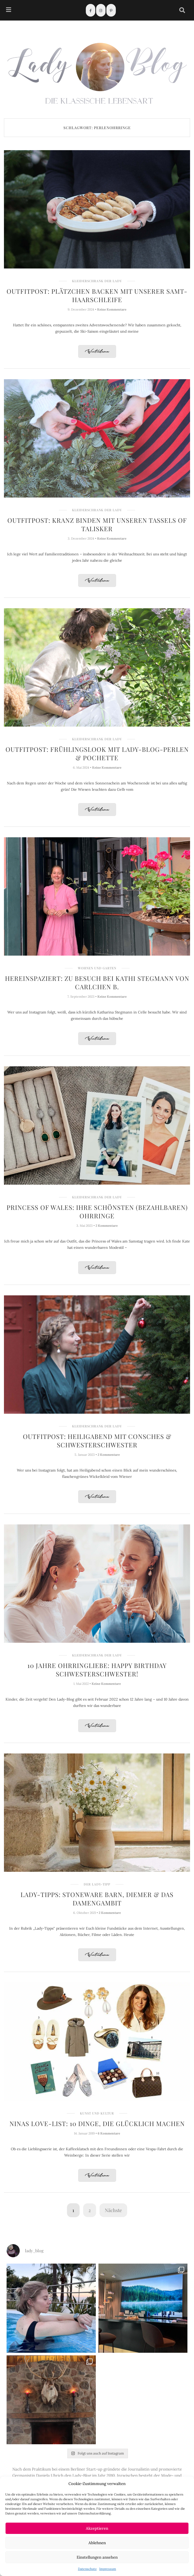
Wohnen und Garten (97, 968)
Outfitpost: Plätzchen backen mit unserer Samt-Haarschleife (97, 295)
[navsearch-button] (182, 10)
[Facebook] (90, 10)
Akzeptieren (97, 2528)
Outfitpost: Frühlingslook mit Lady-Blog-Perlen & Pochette (97, 753)
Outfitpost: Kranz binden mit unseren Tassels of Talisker (97, 524)
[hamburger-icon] (8, 10)
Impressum (107, 2569)
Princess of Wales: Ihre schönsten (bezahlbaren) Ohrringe (97, 1211)
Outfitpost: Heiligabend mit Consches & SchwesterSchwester (97, 1440)
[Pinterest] (111, 10)
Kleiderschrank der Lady (97, 281)
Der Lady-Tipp (97, 1884)
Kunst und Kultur (97, 2113)
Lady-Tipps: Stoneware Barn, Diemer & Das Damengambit (97, 1898)
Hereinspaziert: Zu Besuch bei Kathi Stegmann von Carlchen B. (97, 982)
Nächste (113, 2210)
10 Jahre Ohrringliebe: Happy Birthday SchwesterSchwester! (97, 1669)
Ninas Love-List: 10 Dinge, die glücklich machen (97, 2123)
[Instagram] (101, 10)
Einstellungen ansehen (97, 2557)
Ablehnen (97, 2542)
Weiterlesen (97, 351)
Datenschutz (87, 2569)
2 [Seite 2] (89, 2210)
